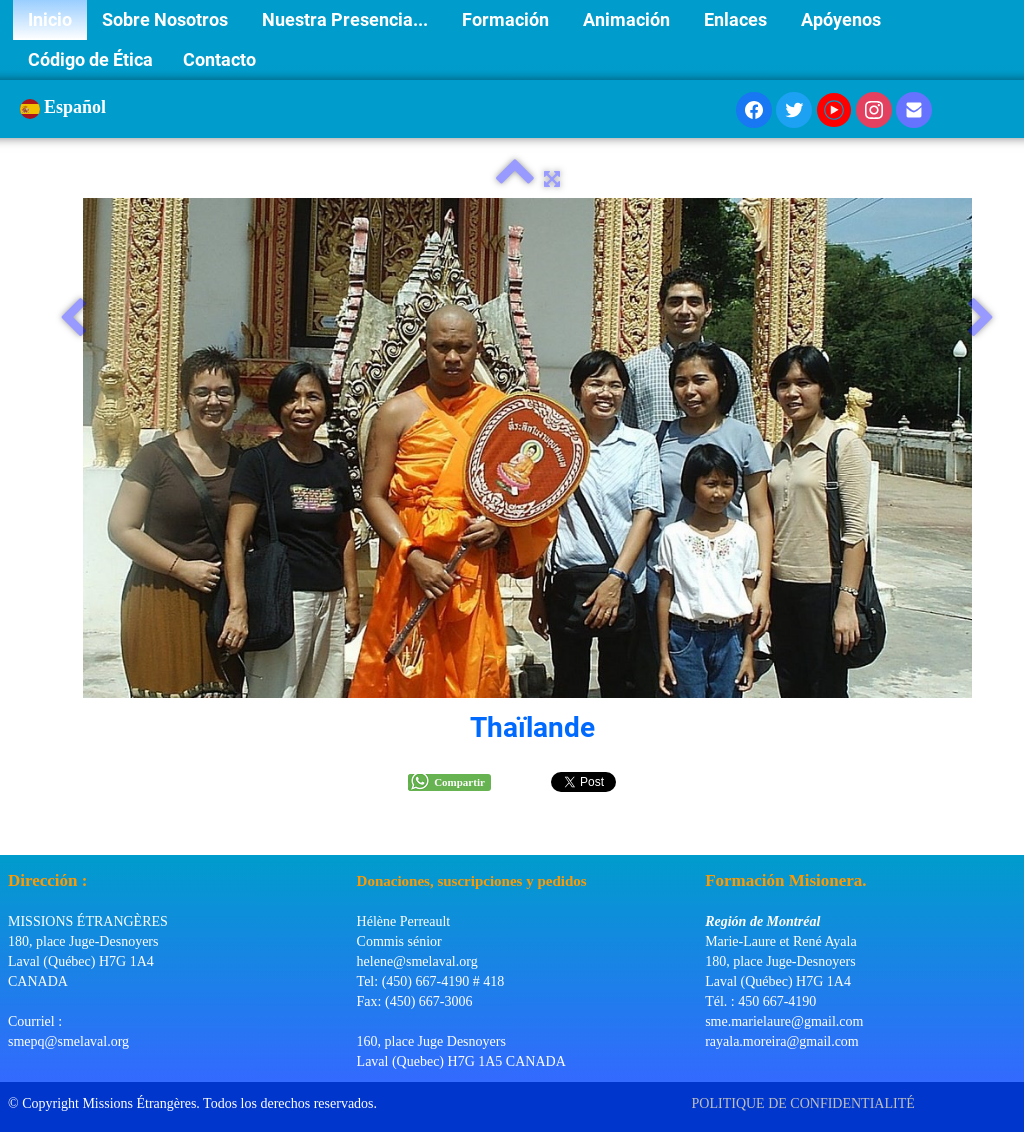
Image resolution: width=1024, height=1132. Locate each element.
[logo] (15, 830)
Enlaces (737, 19)
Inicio (50, 19)
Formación (507, 19)
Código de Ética (90, 59)
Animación (628, 19)
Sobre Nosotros (167, 19)
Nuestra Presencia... (347, 19)
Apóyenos (843, 19)
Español (65, 107)
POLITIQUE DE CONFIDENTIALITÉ (805, 1103)
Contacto (219, 59)
